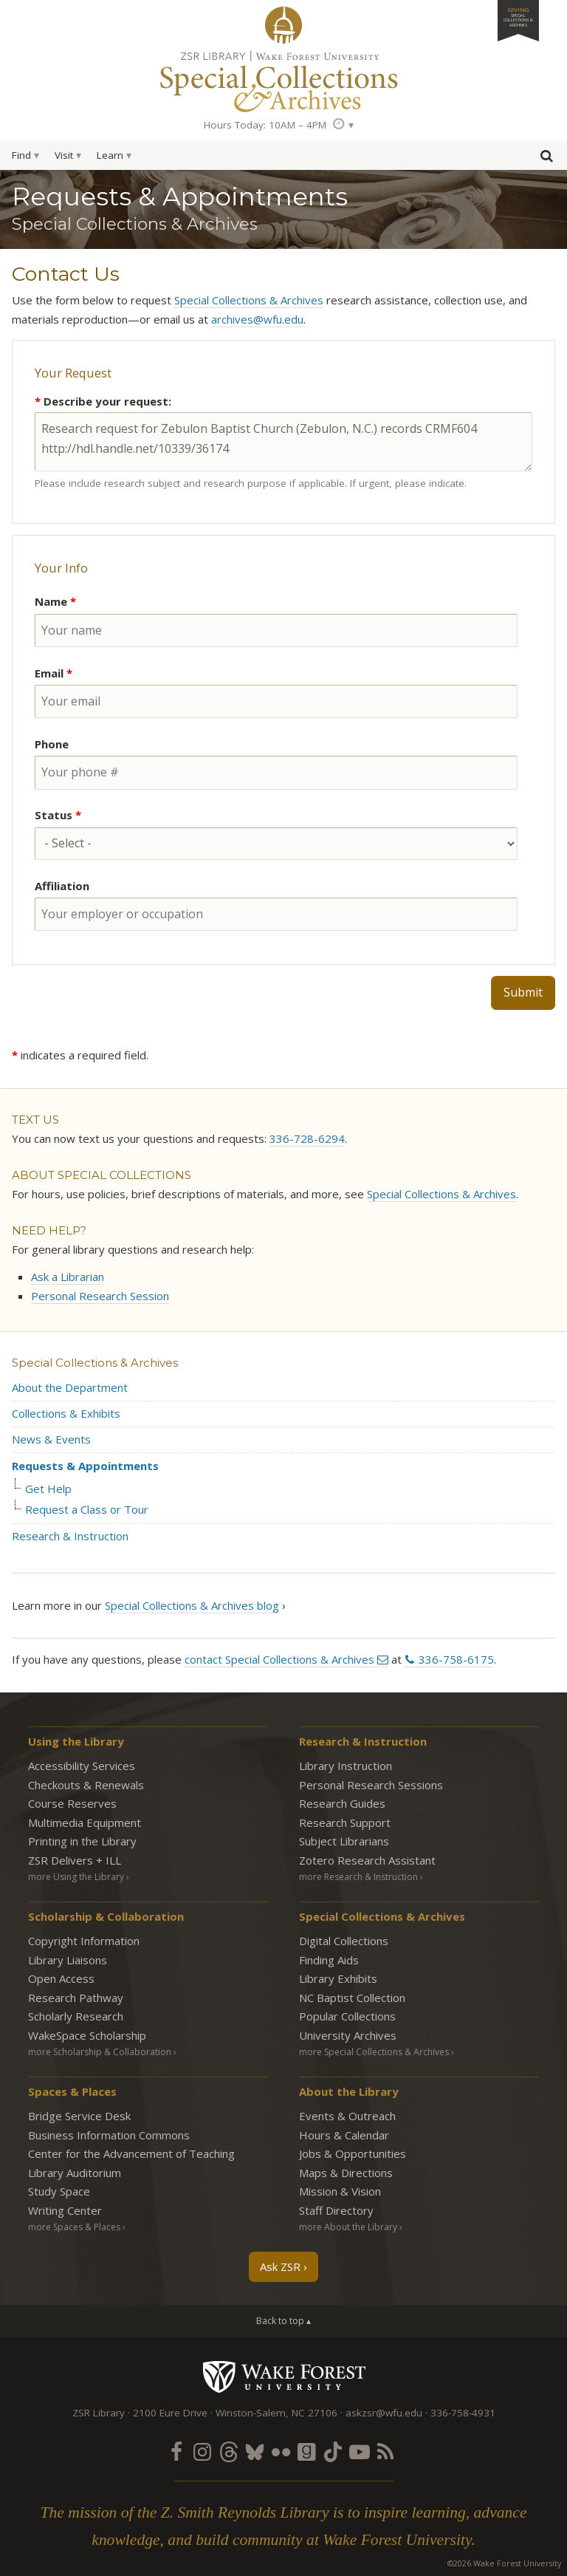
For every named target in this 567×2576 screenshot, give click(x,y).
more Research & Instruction (358, 1876)
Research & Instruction (70, 1535)
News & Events (51, 1439)
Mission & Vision (340, 2191)
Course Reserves (72, 1803)
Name (55, 601)
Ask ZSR (280, 2266)
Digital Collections (343, 1940)
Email (53, 673)
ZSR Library (283, 25)
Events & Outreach (347, 2115)
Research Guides (342, 1803)
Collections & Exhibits (66, 1413)
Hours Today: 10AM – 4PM (265, 124)
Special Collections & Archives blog (192, 1605)
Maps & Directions (346, 2172)
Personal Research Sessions (371, 1784)
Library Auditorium (74, 2172)
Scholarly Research (75, 2016)
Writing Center (65, 2210)
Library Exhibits (338, 1978)
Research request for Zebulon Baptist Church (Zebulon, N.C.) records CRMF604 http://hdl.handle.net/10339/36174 (283, 441)
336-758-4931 (462, 2412)
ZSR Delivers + (74, 1860)
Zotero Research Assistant (367, 1860)
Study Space (59, 2191)
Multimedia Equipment (84, 1822)
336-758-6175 (456, 1659)
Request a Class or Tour (86, 1510)
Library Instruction (345, 1765)
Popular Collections (347, 2016)
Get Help (48, 1489)
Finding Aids (329, 1960)
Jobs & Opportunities (352, 2153)
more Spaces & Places (74, 2227)
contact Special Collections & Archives (279, 1659)
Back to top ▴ (283, 2320)
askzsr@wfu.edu (384, 2412)
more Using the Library (76, 1876)
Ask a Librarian (67, 1276)
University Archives (347, 2035)
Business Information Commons (109, 2135)
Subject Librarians (344, 1841)
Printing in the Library (82, 1841)
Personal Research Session (100, 1295)
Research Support (345, 1822)
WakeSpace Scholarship (87, 2035)
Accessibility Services (81, 1765)
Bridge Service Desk (79, 2115)
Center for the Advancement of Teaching (131, 2153)
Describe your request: (103, 401)
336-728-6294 (307, 1138)
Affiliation (62, 885)
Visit (64, 155)
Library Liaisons (67, 1960)
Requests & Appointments (85, 1465)
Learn (110, 155)
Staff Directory (336, 2210)
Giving (518, 16)
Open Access (61, 1978)
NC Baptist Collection (352, 1997)
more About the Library (348, 2227)
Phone (52, 744)
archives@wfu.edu (257, 319)
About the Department (70, 1387)
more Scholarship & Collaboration (99, 2052)
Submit (523, 992)
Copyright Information (84, 1940)
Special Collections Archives (283, 80)
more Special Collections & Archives (374, 2052)
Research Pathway (75, 1997)
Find (21, 155)
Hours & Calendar (344, 2135)
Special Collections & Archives (248, 300)
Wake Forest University (283, 2376)
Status (58, 814)
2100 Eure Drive (170, 2412)
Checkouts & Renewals (86, 1784)
